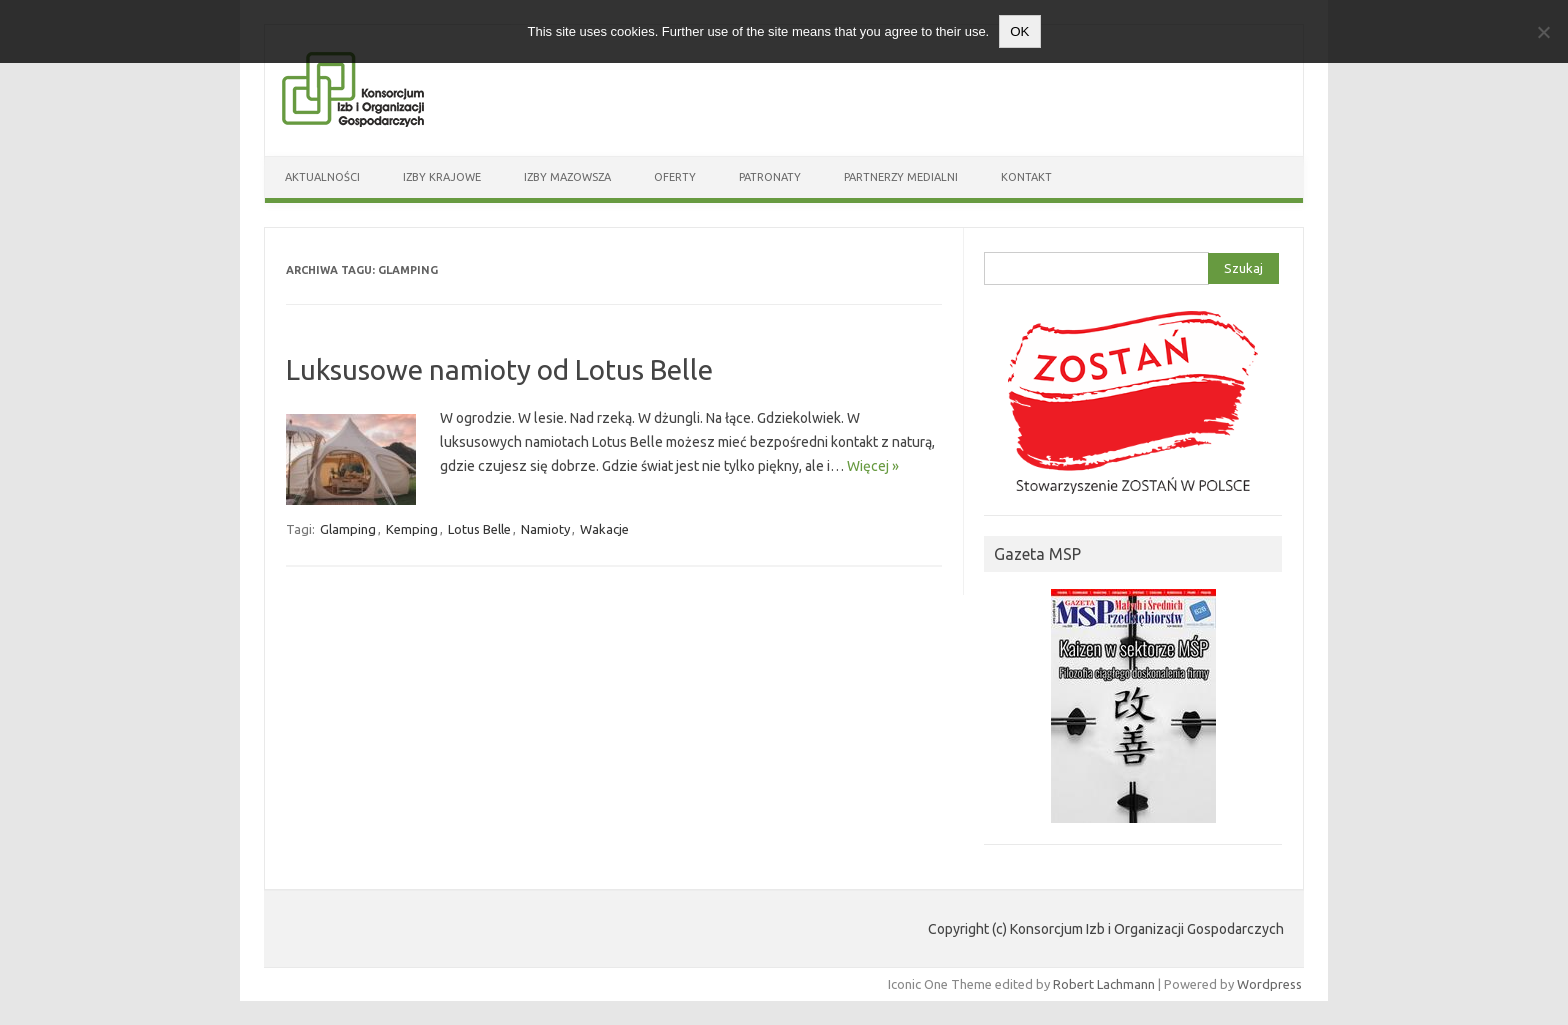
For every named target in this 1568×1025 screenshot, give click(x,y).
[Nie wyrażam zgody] (1543, 32)
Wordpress (1269, 984)
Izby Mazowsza (567, 177)
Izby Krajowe (442, 177)
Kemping (412, 529)
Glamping (348, 529)
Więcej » (873, 466)
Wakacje (604, 529)
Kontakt (1026, 177)
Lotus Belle (479, 529)
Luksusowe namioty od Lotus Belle (499, 369)
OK (1019, 31)
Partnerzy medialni (901, 177)
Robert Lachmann (1104, 984)
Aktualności (322, 177)
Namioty (545, 529)
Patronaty (770, 177)
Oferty (675, 177)
